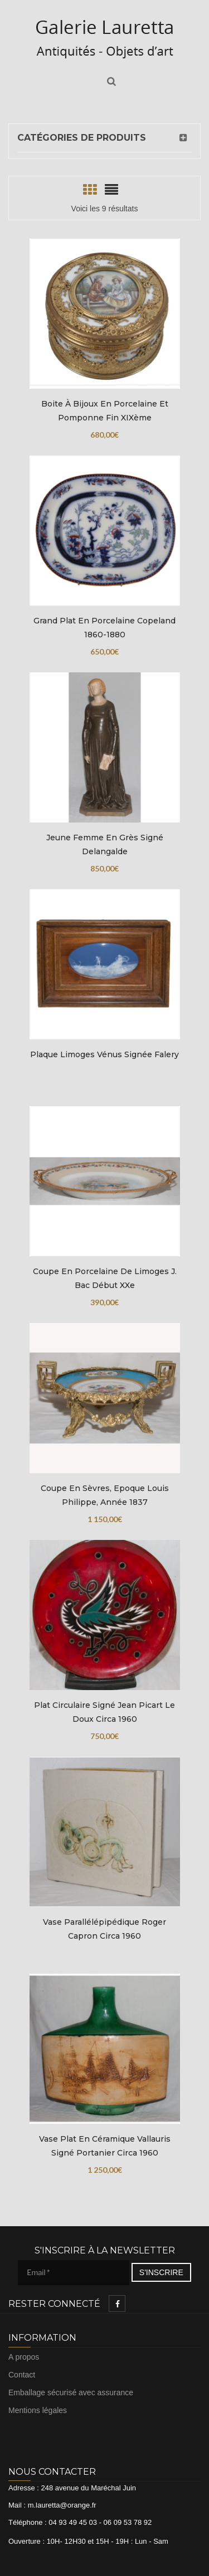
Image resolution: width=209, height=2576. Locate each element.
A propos (23, 2356)
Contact (21, 2374)
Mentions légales (37, 2410)
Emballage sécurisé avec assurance (70, 2392)
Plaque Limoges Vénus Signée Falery (104, 1054)
